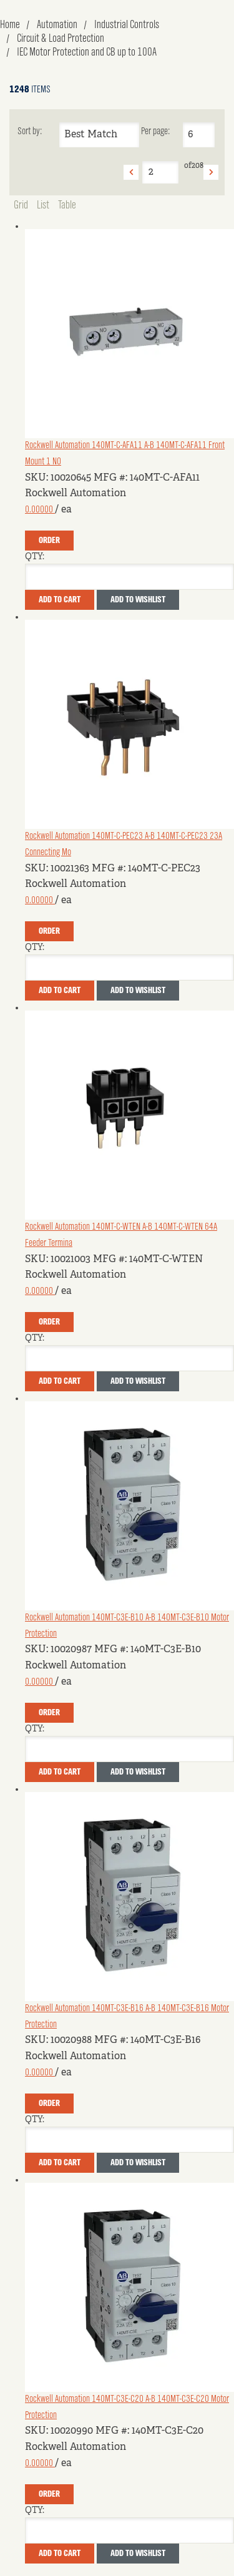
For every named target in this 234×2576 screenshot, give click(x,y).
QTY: (34, 556)
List (43, 205)
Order (49, 540)
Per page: (155, 132)
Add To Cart (59, 599)
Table (67, 205)
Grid (21, 205)
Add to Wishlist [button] (137, 599)
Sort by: (29, 132)
